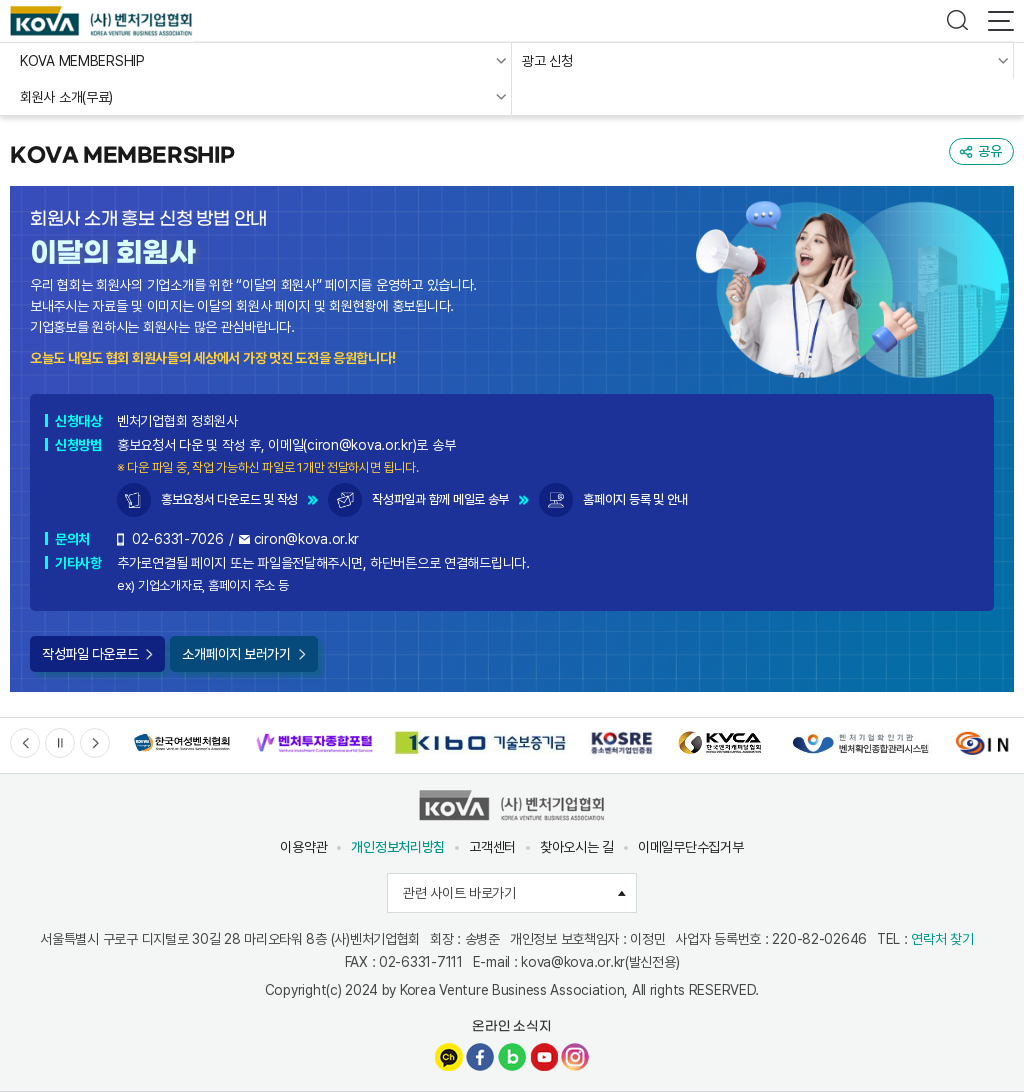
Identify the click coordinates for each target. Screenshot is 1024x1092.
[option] (181, 743)
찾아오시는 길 (577, 847)
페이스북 (480, 1057)
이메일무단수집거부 (690, 847)
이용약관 (303, 847)
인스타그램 (575, 1057)
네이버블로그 (512, 1057)
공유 (989, 151)
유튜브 (544, 1057)
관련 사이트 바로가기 (520, 893)
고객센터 (492, 847)
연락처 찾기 (942, 939)
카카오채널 (449, 1057)
